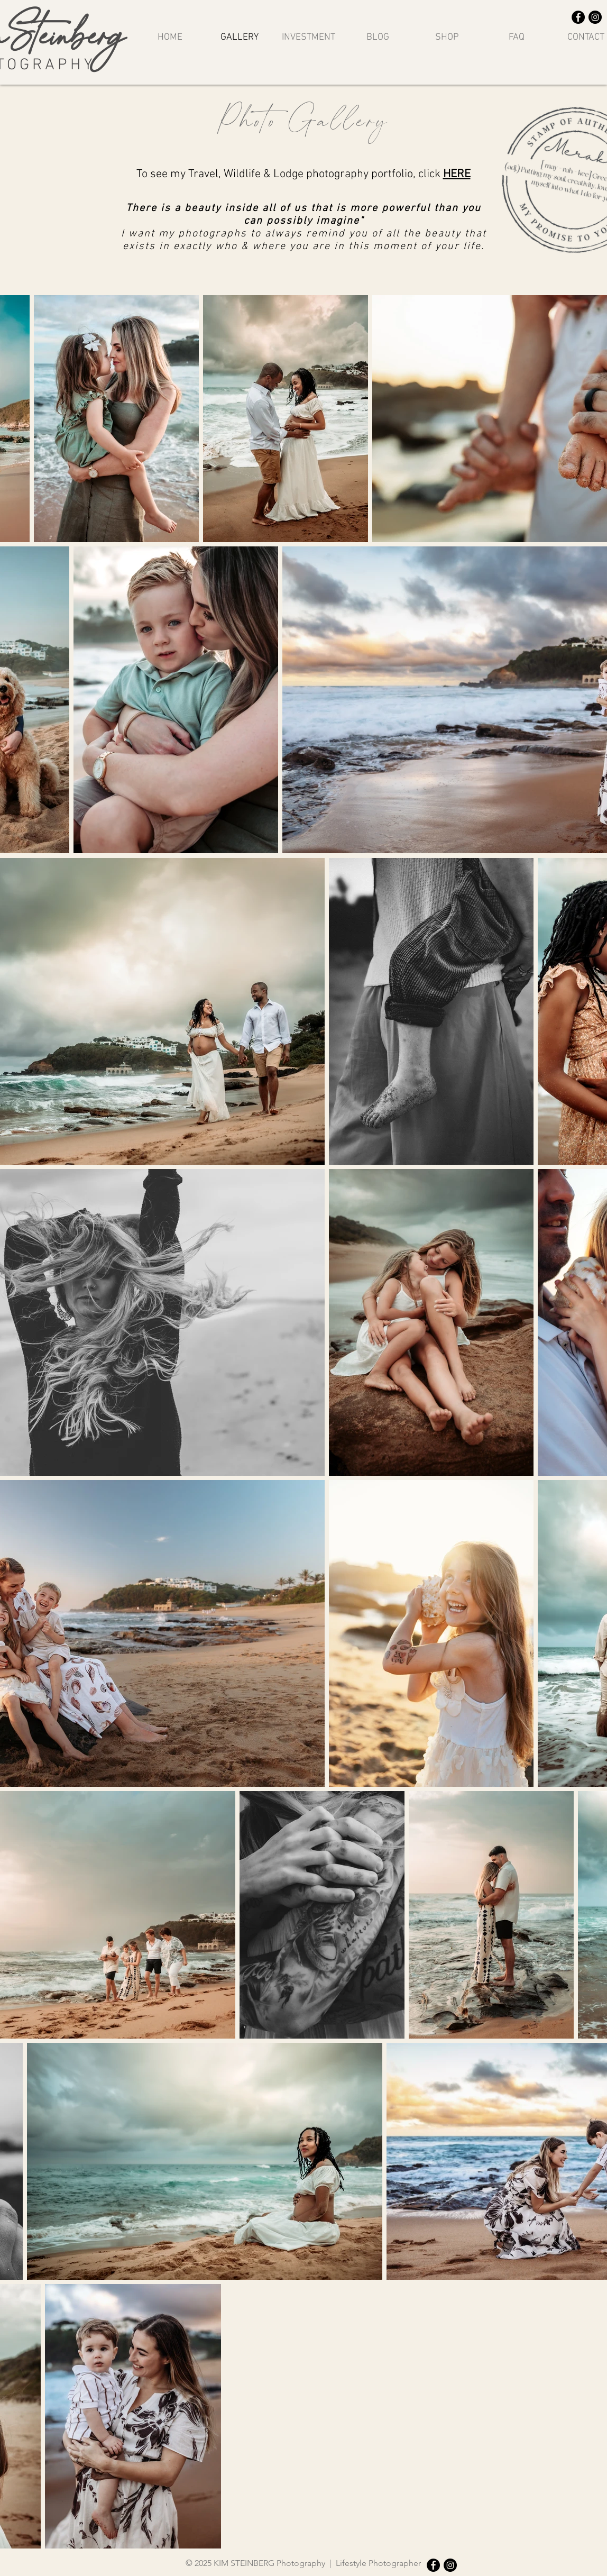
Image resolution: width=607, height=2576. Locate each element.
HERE (457, 174)
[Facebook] (578, 17)
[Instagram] (595, 17)
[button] (447, 37)
